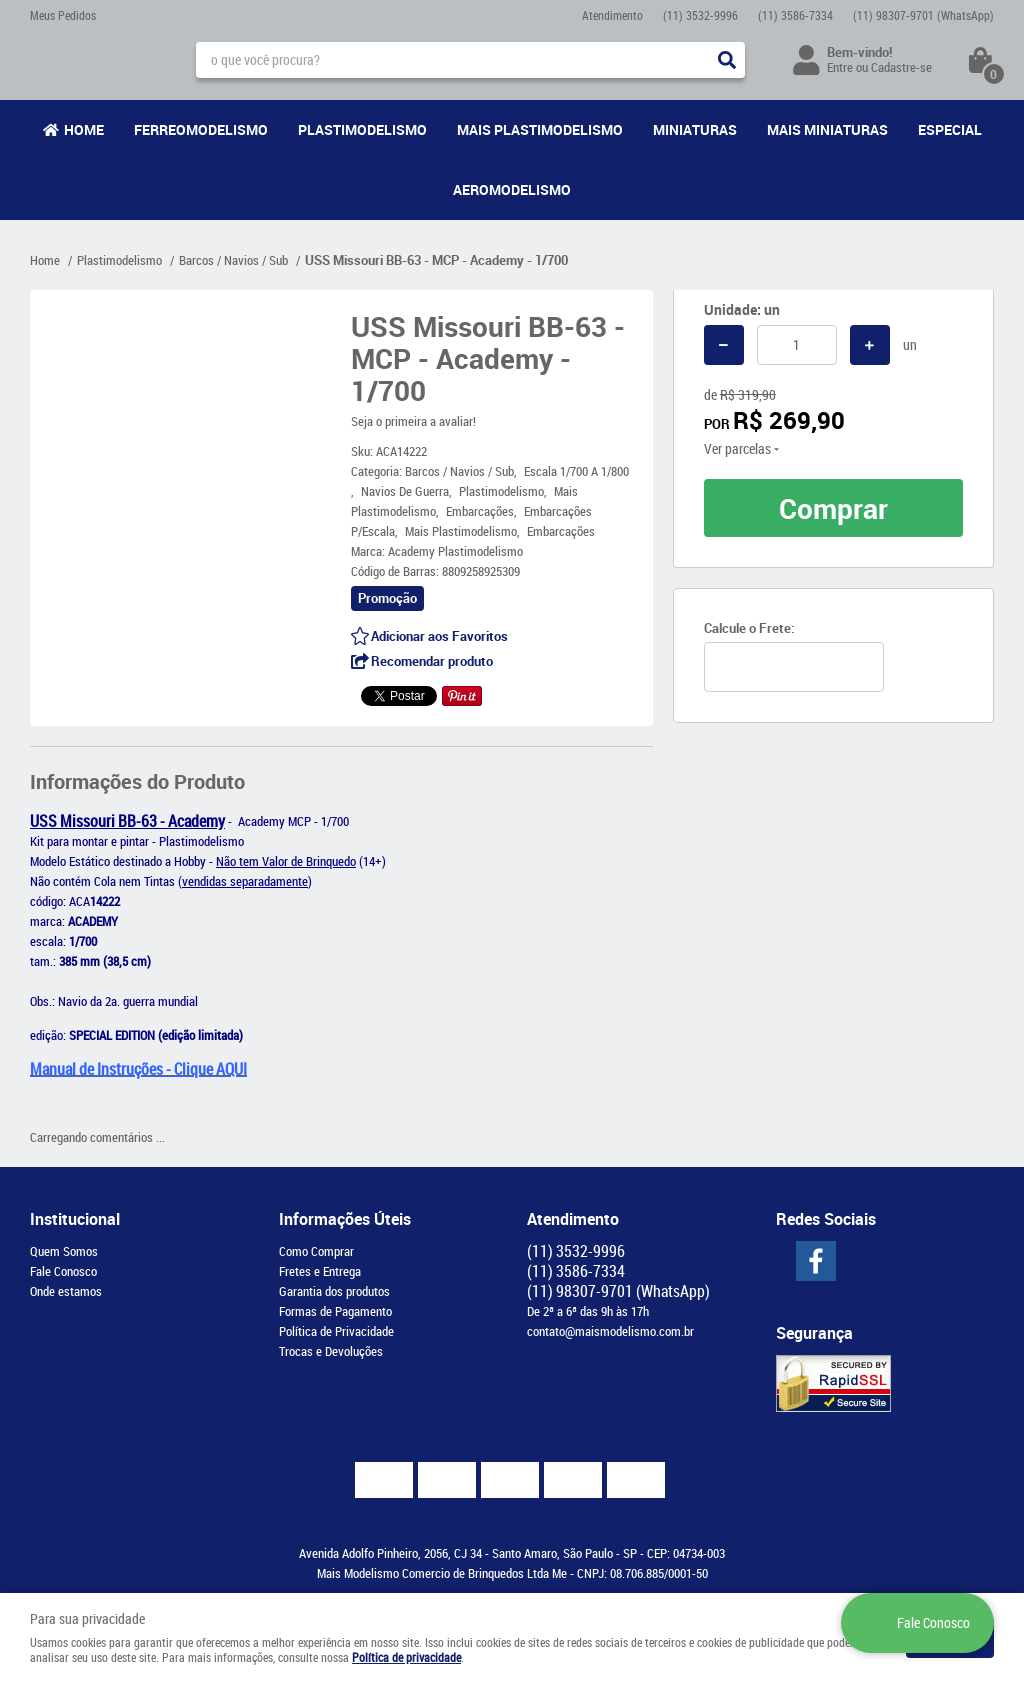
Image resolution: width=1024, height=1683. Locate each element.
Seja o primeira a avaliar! (413, 421)
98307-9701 (923, 15)
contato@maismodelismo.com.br (610, 1331)
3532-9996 (700, 15)
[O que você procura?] (727, 60)
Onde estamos (66, 1291)
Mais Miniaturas (827, 129)
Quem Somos (64, 1251)
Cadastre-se (901, 67)
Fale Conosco (63, 1271)
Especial (950, 129)
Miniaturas (695, 129)
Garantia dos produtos (334, 1291)
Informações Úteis (345, 1219)
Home (84, 129)
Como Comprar (316, 1251)
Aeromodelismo (512, 189)
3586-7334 (795, 15)
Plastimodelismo (362, 129)
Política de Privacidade (336, 1331)
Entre (840, 67)
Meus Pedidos (63, 15)
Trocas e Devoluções (331, 1351)
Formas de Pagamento (335, 1311)
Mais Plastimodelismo (540, 129)
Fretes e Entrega (320, 1271)
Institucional (75, 1219)
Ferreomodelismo (201, 129)
